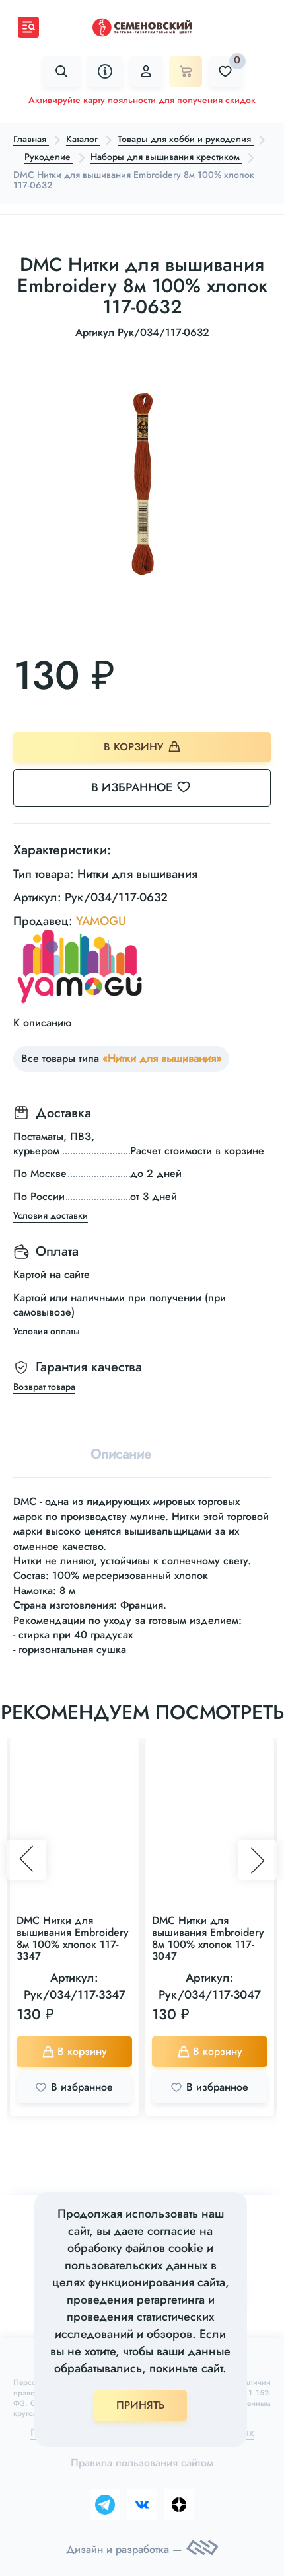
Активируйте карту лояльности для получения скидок (142, 99)
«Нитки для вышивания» (161, 1058)
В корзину (142, 746)
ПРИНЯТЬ (140, 2405)
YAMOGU (101, 921)
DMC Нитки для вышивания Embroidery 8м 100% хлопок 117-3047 (208, 1938)
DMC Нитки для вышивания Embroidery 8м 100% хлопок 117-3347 (73, 1938)
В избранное (149, 787)
